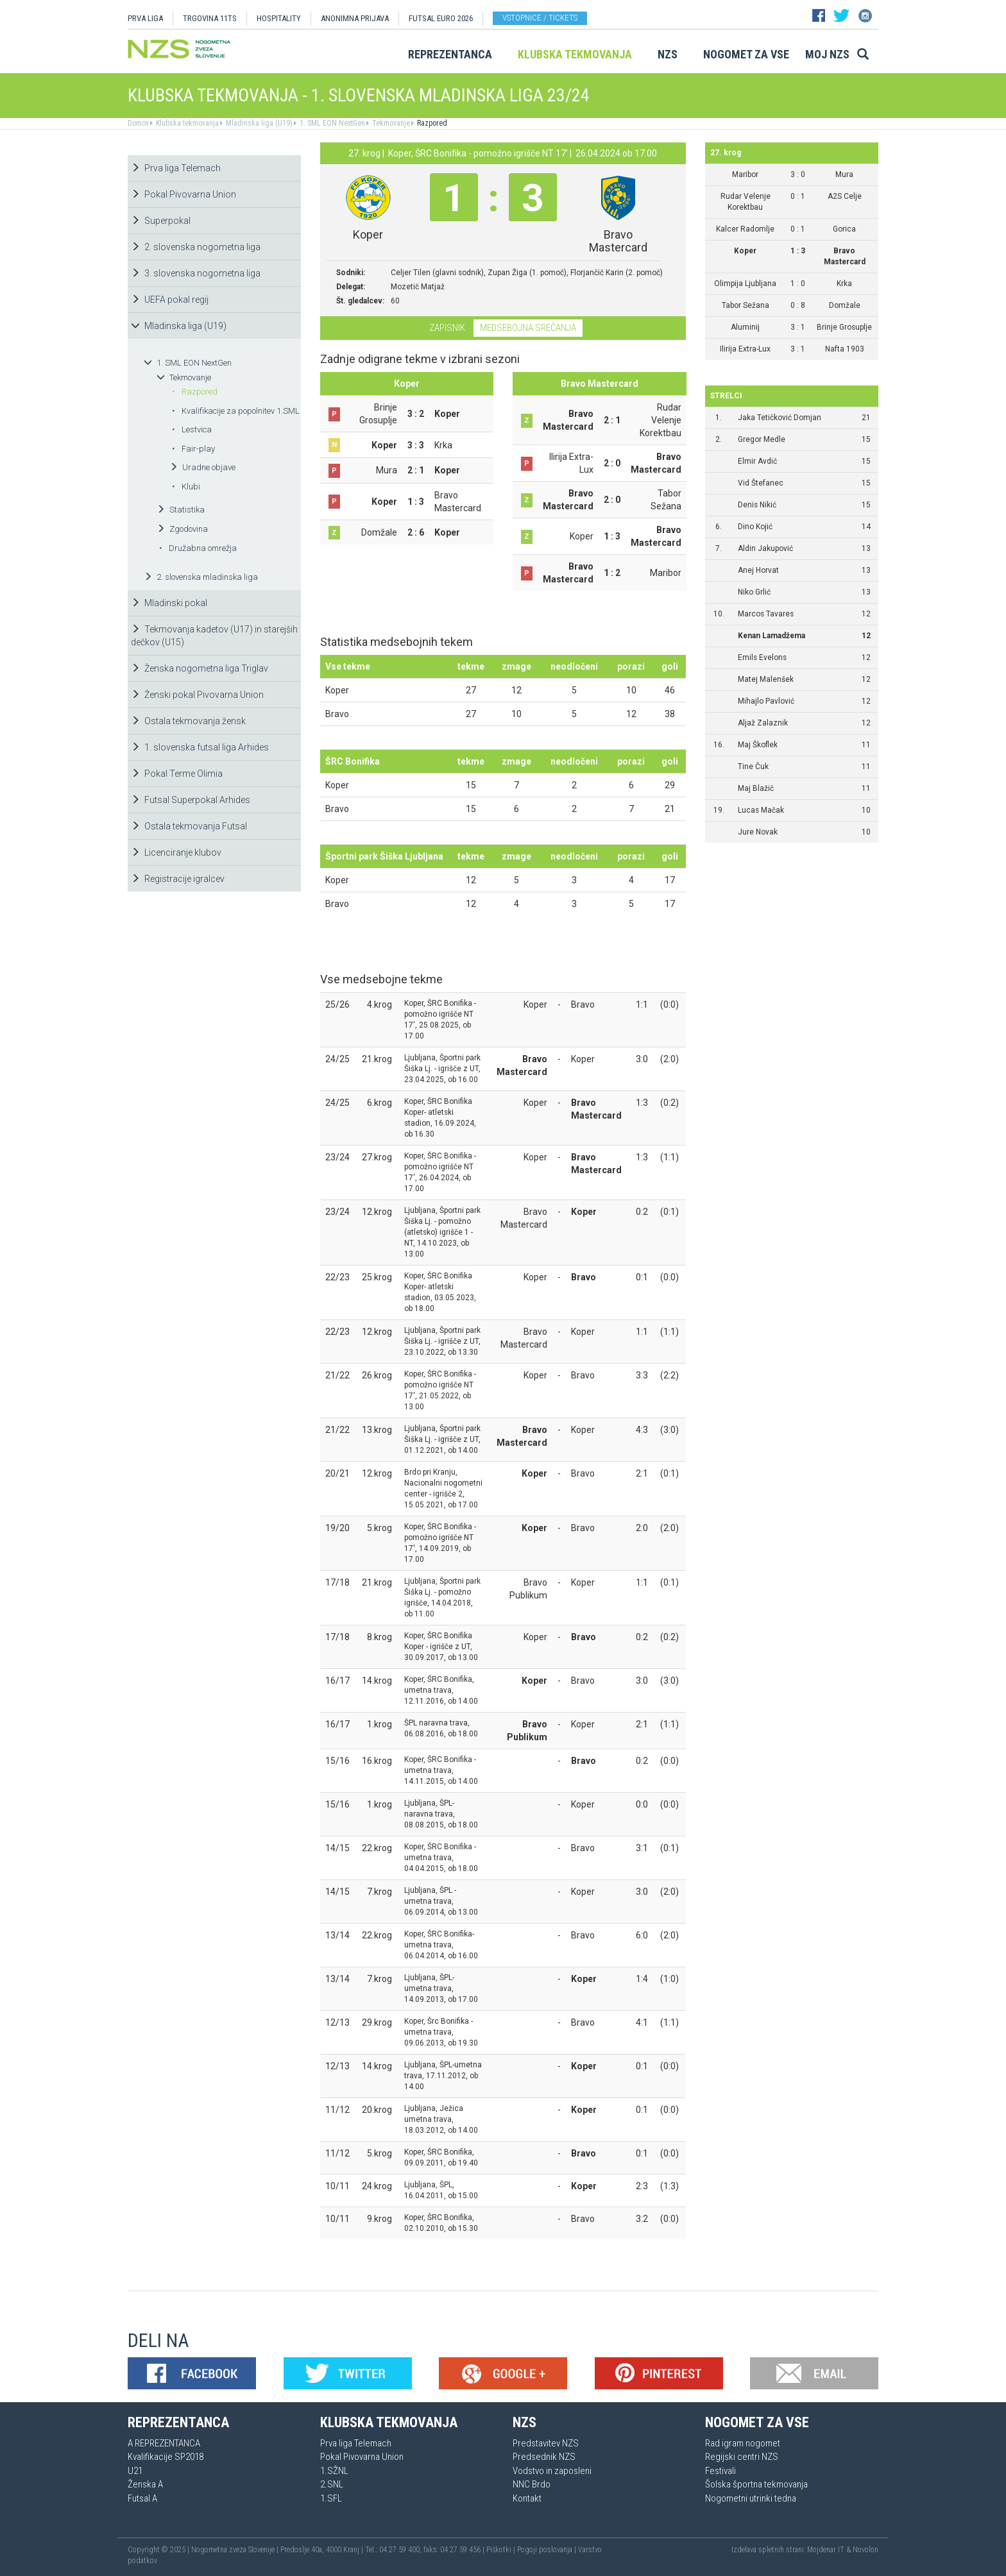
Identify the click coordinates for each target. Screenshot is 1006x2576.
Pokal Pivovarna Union (183, 194)
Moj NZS (827, 54)
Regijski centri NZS (741, 2456)
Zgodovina (182, 529)
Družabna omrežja (197, 548)
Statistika (181, 509)
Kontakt (527, 2498)
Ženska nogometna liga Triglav (199, 668)
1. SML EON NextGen (331, 123)
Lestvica (191, 429)
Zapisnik (447, 328)
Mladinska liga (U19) (258, 123)
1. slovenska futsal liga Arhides (200, 747)
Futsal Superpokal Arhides (190, 800)
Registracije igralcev (178, 879)
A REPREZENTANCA (164, 2443)
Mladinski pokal (169, 603)
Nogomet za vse (746, 54)
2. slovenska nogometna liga (195, 247)
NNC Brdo (531, 2484)
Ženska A (145, 2484)
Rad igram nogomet (742, 2443)
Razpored (431, 123)
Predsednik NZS (544, 2456)
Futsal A (142, 2498)
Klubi (185, 486)
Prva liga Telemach (176, 168)
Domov (138, 123)
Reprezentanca (450, 54)
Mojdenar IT (825, 2549)
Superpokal (161, 221)
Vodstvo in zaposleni (552, 2471)
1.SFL (331, 2498)
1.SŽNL (334, 2471)
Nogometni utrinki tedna (750, 2498)
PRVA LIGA (145, 18)
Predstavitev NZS (546, 2443)
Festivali (720, 2471)
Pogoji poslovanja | (547, 2549)
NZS (668, 54)
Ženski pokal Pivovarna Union (197, 695)
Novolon (865, 2549)
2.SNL (331, 2484)
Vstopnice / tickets (539, 17)
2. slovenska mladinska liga (201, 577)
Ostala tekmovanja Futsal (189, 826)
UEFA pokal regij (170, 299)
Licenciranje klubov (176, 852)
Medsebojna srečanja (528, 328)
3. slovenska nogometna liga (195, 273)
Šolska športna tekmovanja (756, 2484)
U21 (135, 2471)
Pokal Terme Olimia (177, 773)
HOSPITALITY (279, 18)
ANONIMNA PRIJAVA (355, 18)
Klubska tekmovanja (575, 54)
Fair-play (193, 448)
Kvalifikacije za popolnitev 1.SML (235, 411)
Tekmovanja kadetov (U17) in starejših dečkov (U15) (214, 635)
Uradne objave (202, 467)
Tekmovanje (390, 123)
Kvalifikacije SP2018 (165, 2456)
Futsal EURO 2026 (441, 18)
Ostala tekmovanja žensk (188, 721)
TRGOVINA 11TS (210, 18)
